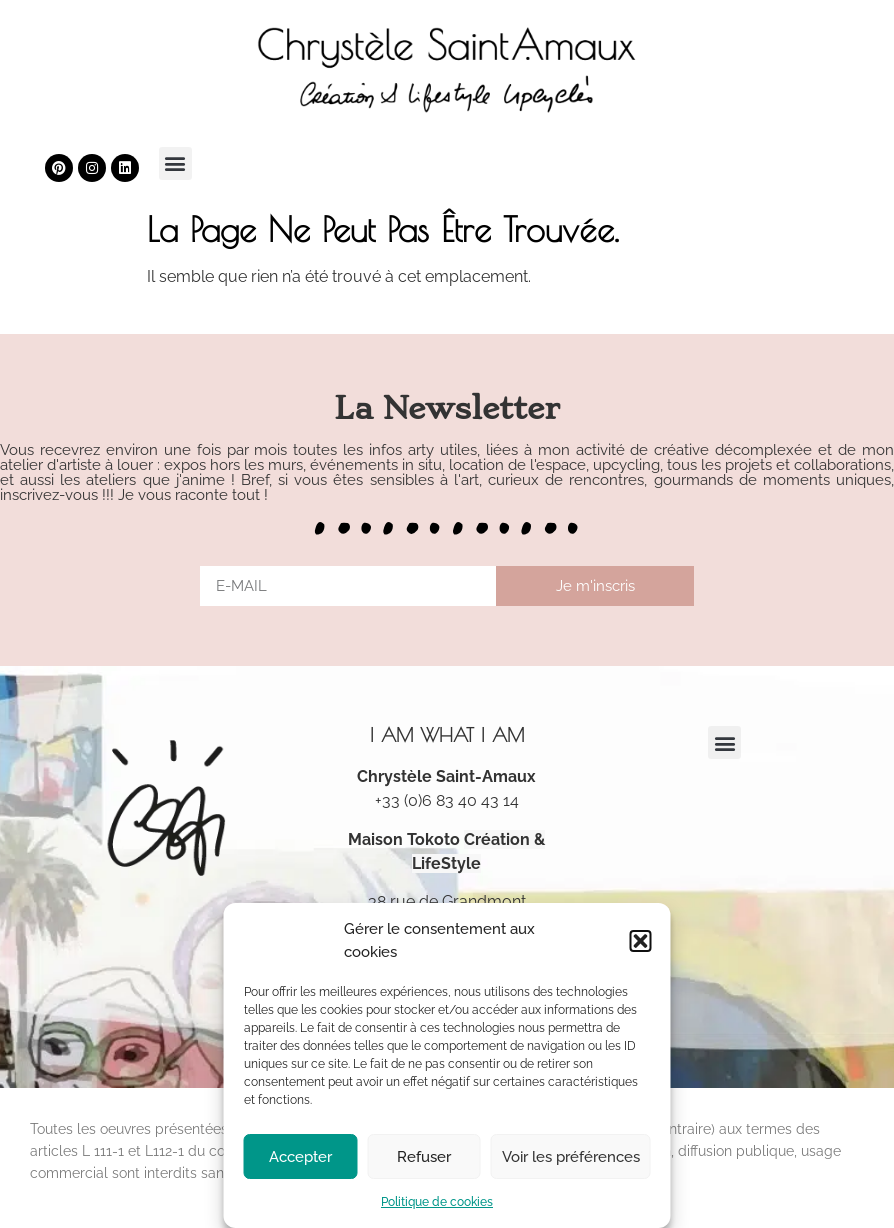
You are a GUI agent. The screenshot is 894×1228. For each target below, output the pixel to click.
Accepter (300, 1157)
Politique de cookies (437, 1202)
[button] (641, 941)
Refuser (424, 1157)
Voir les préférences (571, 1157)
